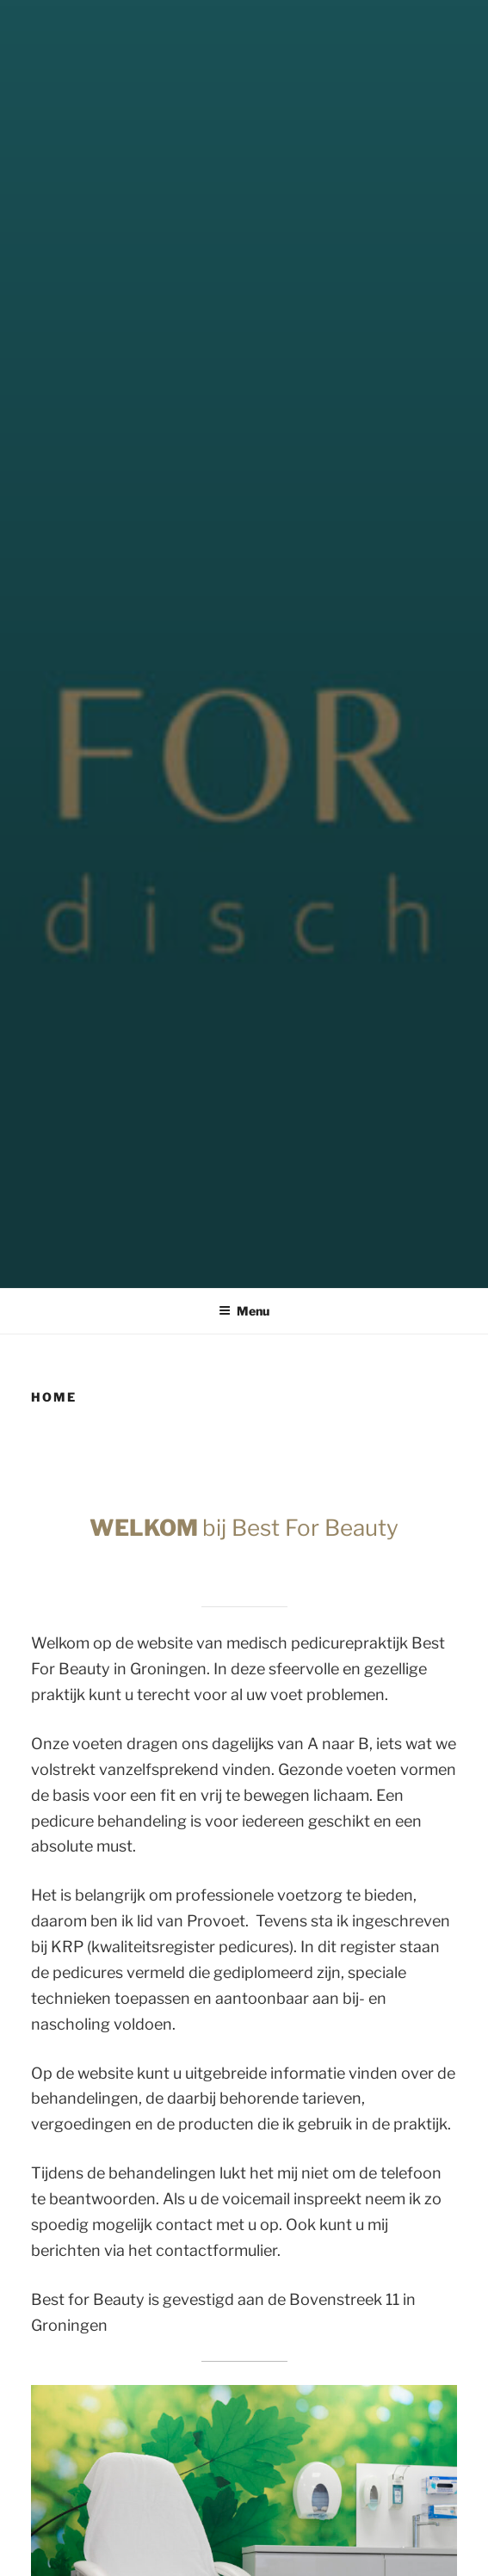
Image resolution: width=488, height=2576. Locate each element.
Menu (244, 1310)
